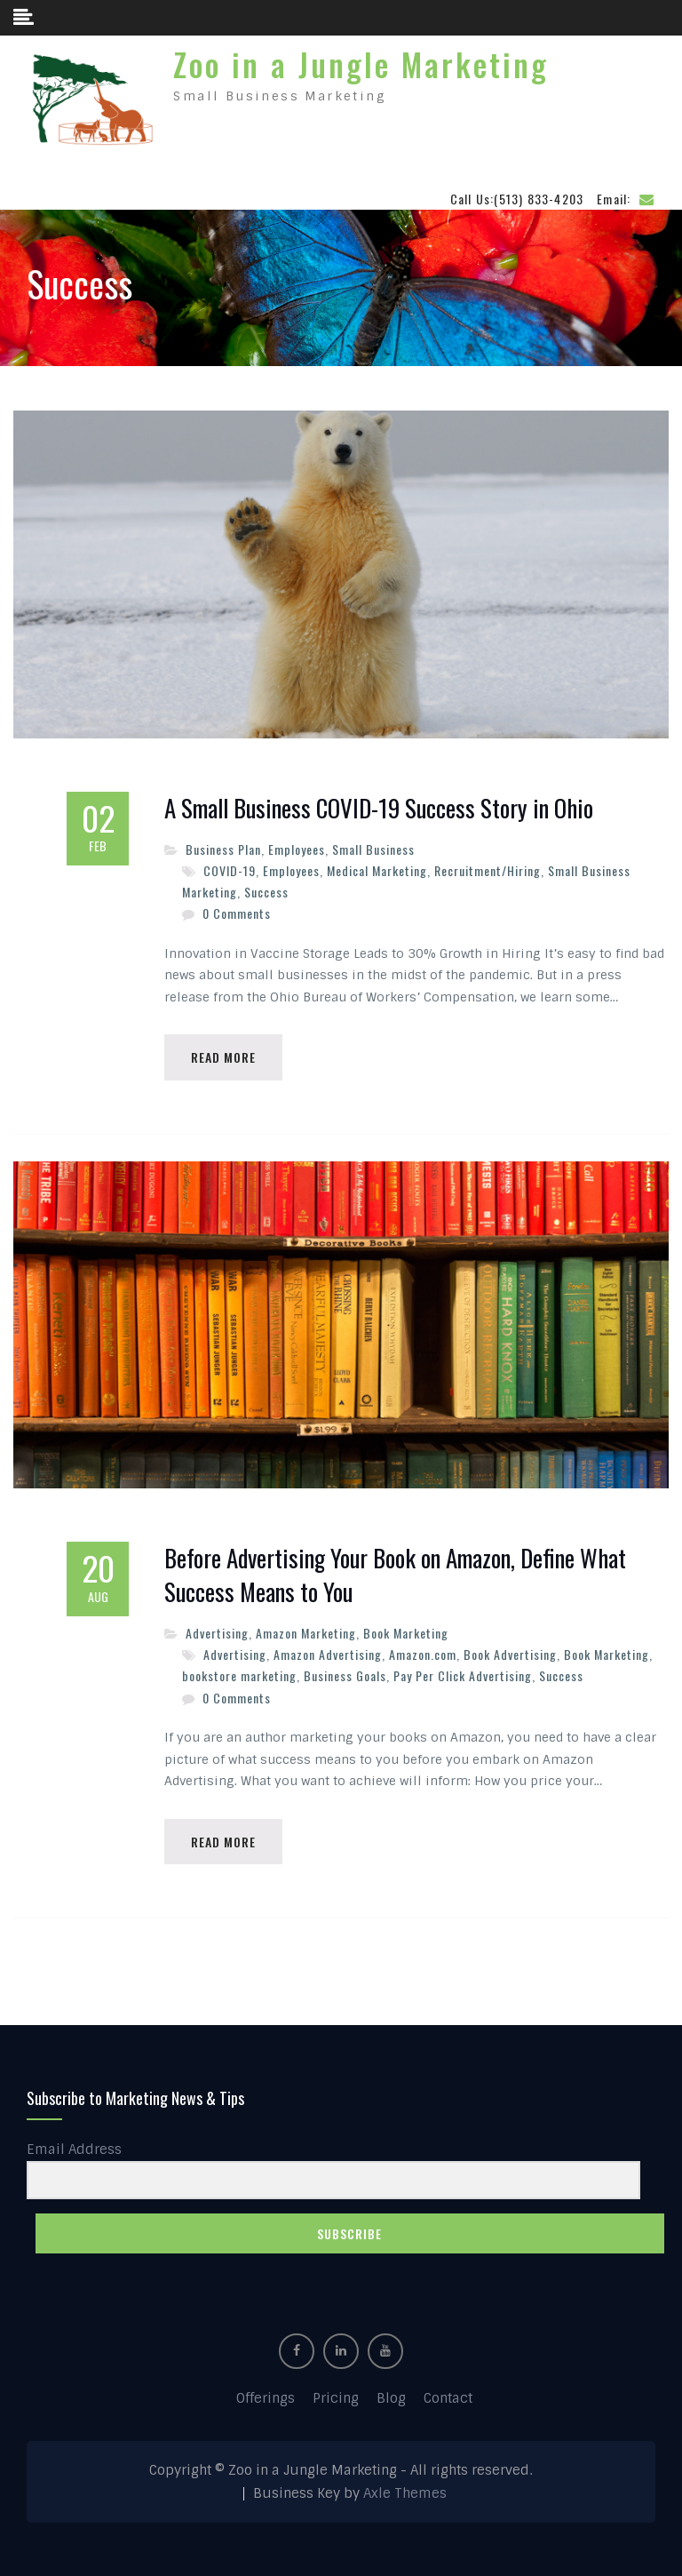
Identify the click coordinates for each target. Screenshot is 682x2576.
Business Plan (223, 849)
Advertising (217, 1632)
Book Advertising (510, 1654)
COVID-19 (229, 870)
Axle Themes (405, 2493)
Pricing (336, 2398)
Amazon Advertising (328, 1654)
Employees (296, 849)
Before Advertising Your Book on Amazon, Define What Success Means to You (395, 1575)
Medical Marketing (377, 870)
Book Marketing (405, 1632)
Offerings (265, 2398)
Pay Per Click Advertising (462, 1675)
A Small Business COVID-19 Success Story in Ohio (378, 808)
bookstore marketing (239, 1675)
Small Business (373, 849)
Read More (223, 1057)
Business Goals (345, 1675)
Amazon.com (422, 1654)
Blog (391, 2398)
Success (266, 891)
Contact (448, 2398)
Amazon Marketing (306, 1632)
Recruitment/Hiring (487, 870)
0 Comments (236, 913)
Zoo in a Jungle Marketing (361, 64)
